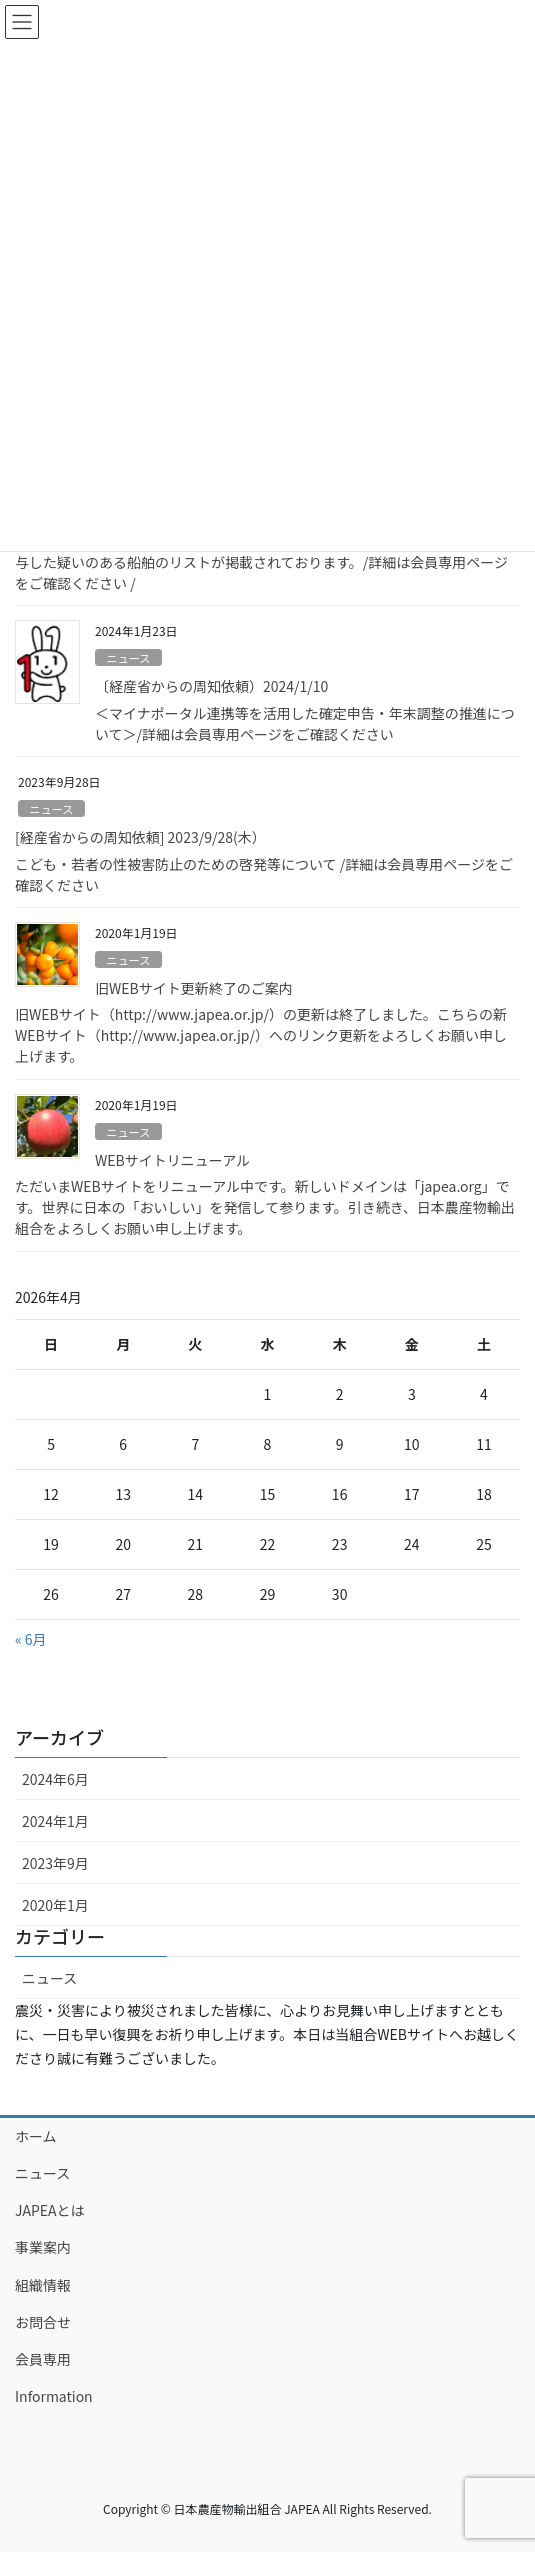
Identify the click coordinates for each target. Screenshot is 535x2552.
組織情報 (43, 2285)
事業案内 (43, 2247)
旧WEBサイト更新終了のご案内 (194, 988)
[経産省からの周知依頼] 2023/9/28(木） (140, 837)
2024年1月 (55, 1821)
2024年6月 (55, 1779)
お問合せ (43, 2322)
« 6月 (31, 1639)
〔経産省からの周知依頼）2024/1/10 (211, 686)
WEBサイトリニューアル (172, 1160)
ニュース (128, 658)
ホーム (36, 2136)
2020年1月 (55, 1905)
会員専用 (43, 2359)
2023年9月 (55, 1863)
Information (54, 2396)
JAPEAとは (50, 2210)
